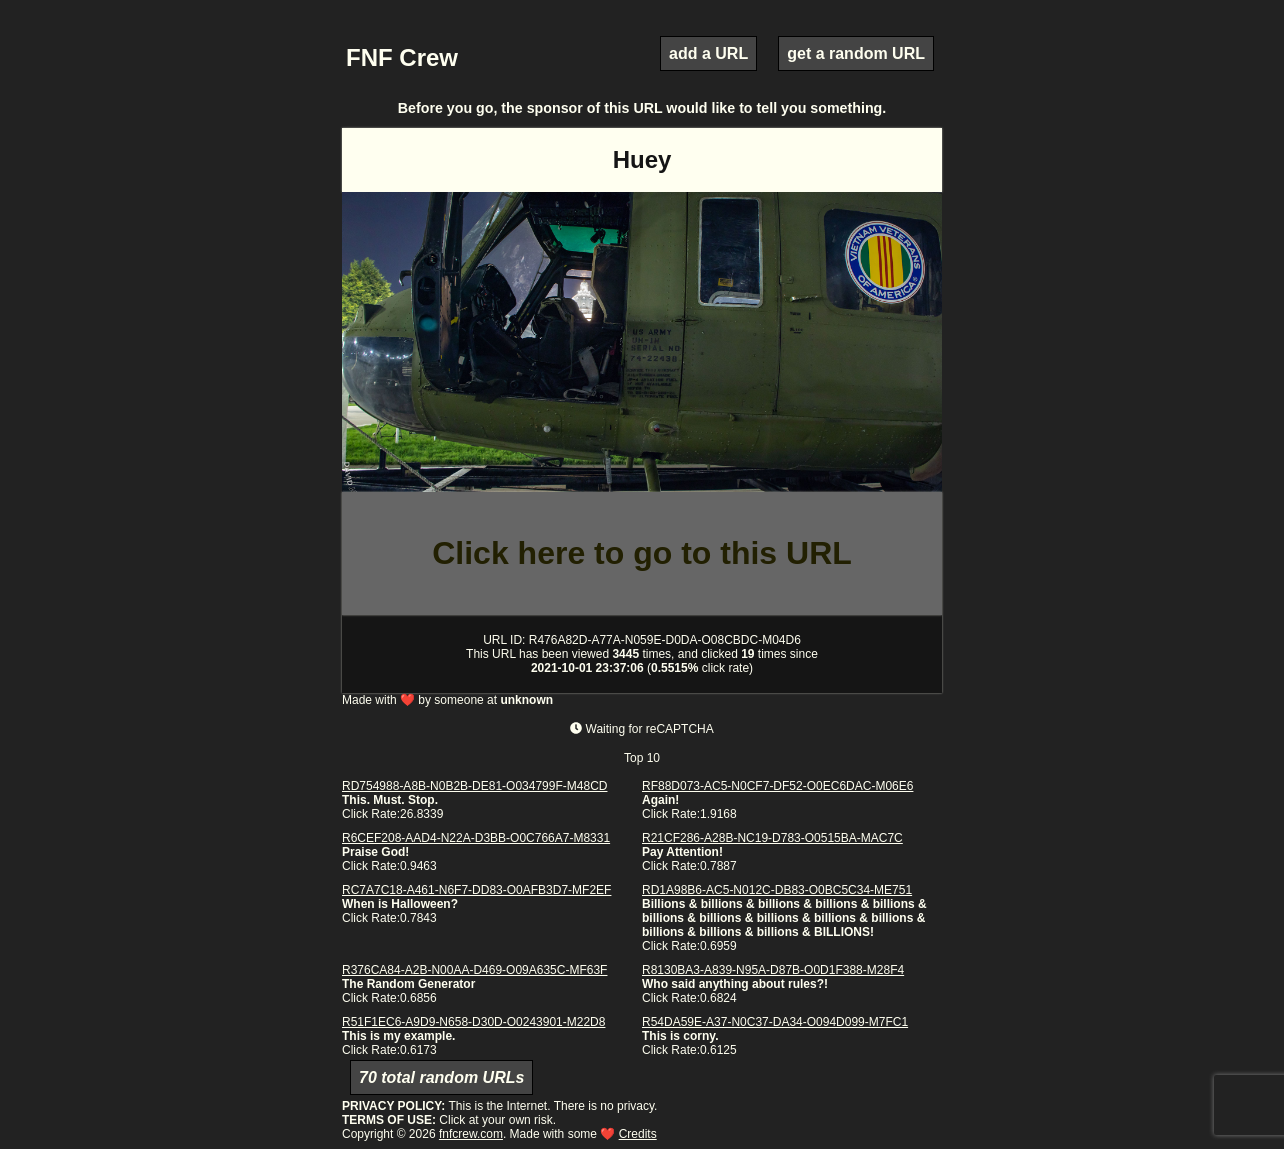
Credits (638, 1134)
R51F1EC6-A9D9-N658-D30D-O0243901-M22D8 (473, 1022)
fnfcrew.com (471, 1134)
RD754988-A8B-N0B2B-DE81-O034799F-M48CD (474, 786)
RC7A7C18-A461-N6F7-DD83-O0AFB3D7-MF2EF (476, 890)
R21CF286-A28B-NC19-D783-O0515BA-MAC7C (772, 838)
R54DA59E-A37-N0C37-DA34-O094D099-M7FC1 (775, 1022)
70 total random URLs (441, 1077)
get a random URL (856, 53)
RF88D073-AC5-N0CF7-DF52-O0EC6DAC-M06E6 (777, 786)
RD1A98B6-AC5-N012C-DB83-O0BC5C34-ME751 (777, 890)
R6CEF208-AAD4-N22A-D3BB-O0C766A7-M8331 (476, 838)
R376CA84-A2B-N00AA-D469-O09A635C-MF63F (474, 970)
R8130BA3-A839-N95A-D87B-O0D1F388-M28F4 (773, 970)
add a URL (708, 53)
